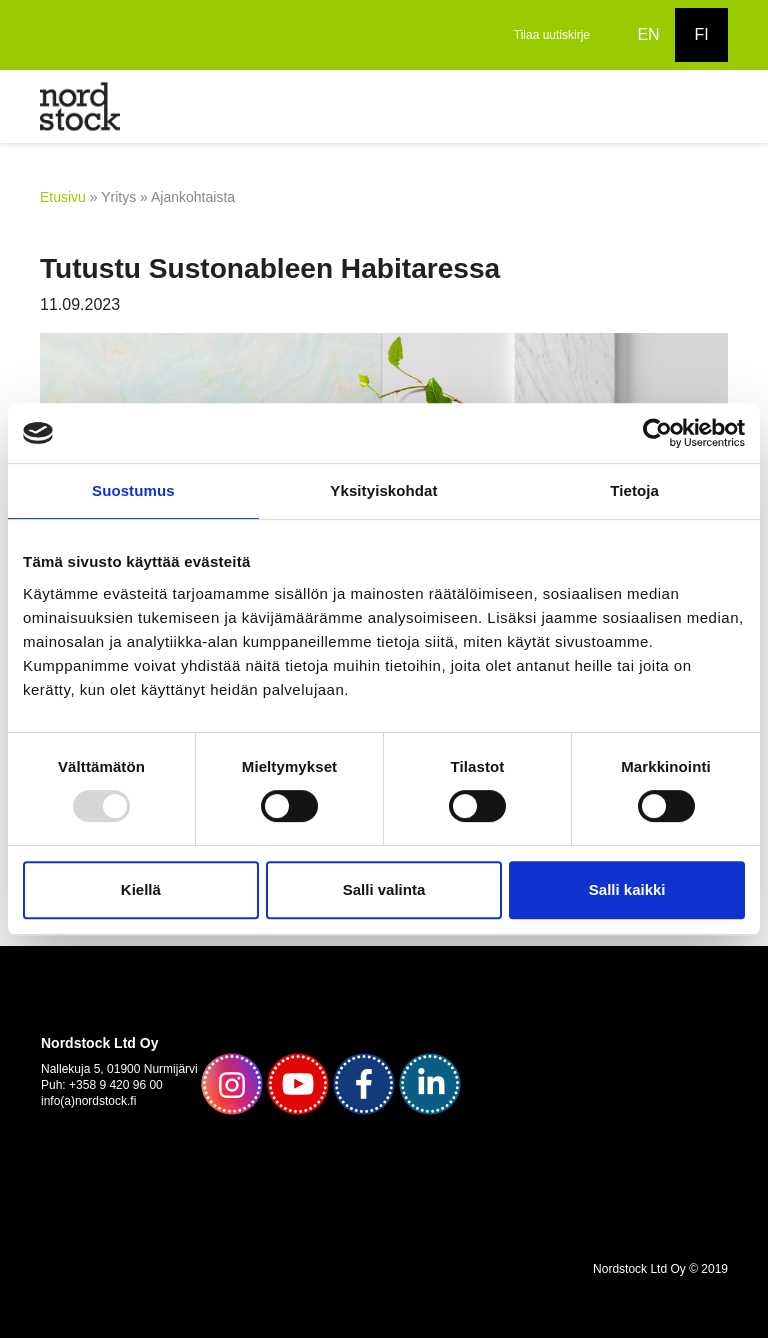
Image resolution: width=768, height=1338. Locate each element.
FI (701, 34)
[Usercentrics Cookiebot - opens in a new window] (657, 433)
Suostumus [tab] (133, 490)
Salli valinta (384, 889)
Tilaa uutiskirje (552, 35)
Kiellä (141, 889)
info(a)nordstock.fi (88, 1101)
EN (648, 34)
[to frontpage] (80, 105)
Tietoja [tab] (634, 490)
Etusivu (63, 197)
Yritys (118, 197)
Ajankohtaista (193, 197)
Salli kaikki (627, 889)
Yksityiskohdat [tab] (383, 490)
